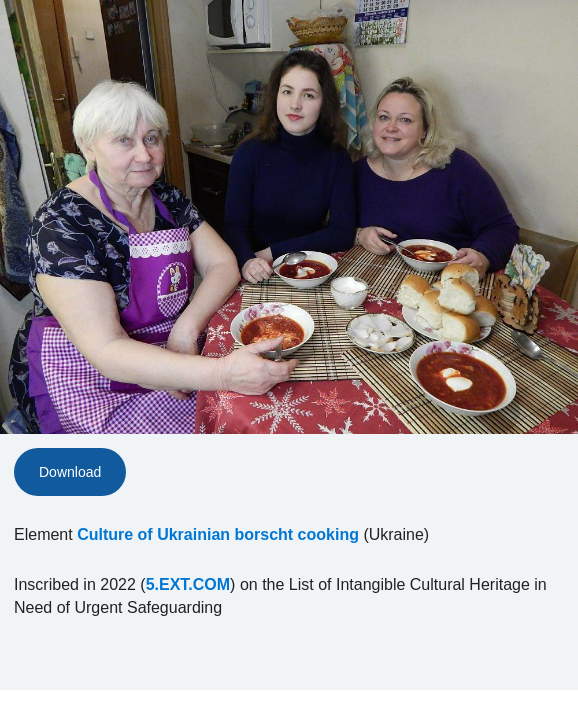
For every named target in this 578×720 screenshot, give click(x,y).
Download (70, 472)
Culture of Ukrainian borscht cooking (218, 534)
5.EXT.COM (188, 584)
